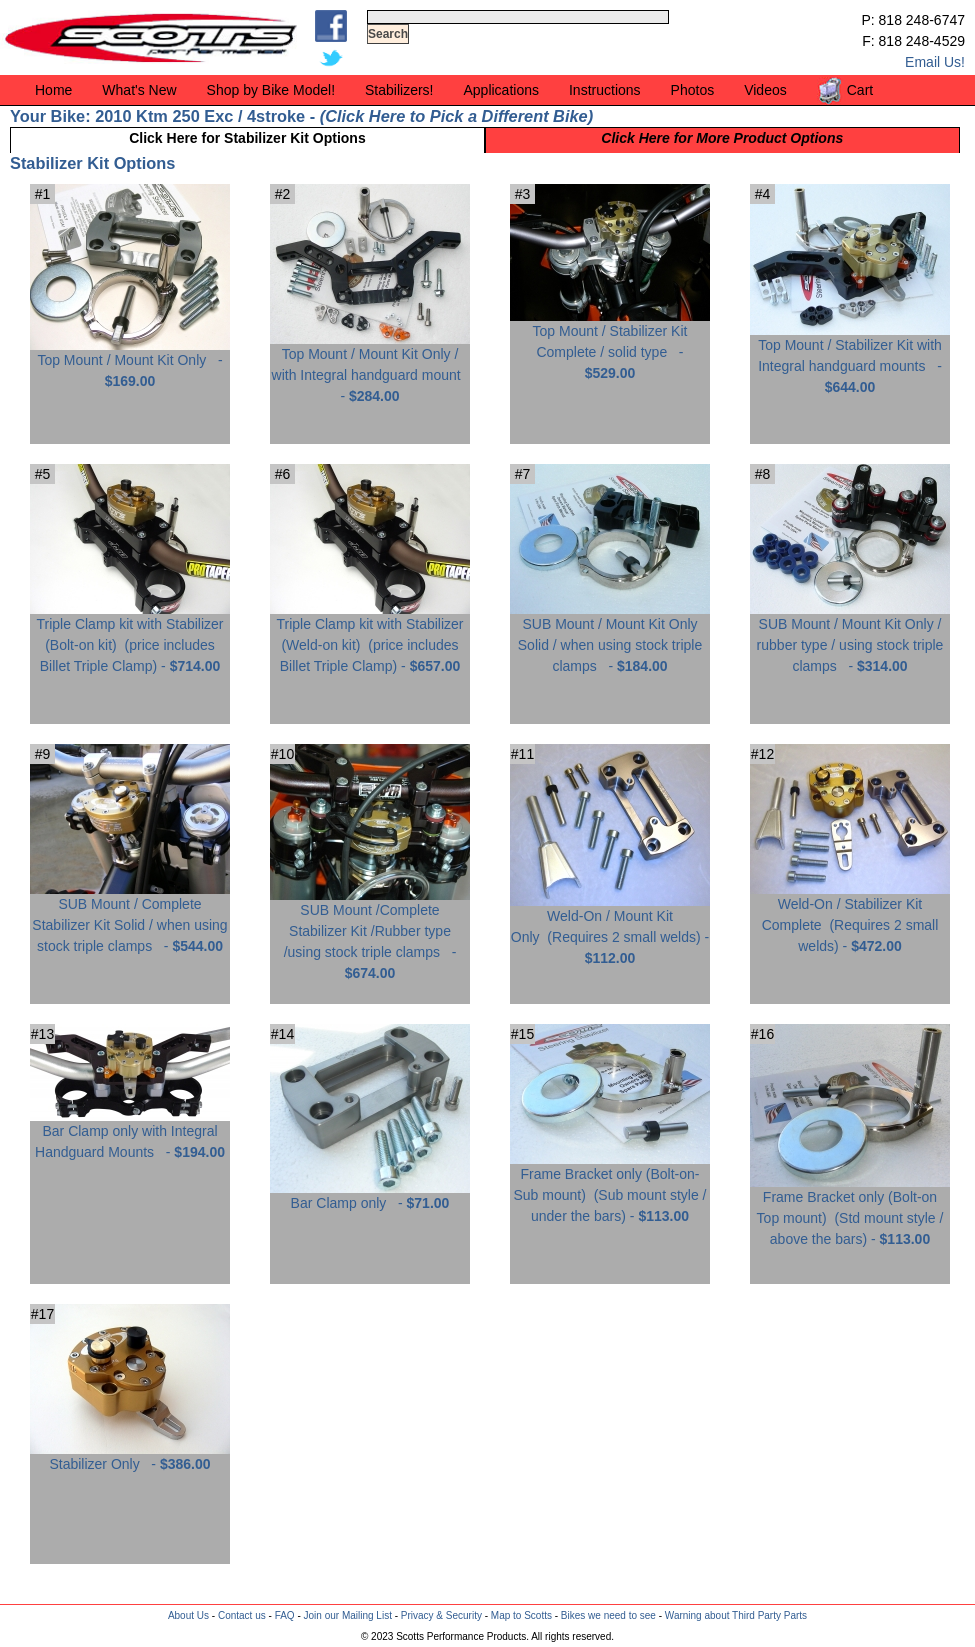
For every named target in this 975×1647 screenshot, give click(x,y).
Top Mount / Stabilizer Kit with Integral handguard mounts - (850, 358)
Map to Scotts (521, 1615)
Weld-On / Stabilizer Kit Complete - (850, 917)
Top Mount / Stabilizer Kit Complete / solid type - (610, 344)
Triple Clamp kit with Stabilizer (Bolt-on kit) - (130, 637)
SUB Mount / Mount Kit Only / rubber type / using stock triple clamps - (850, 637)
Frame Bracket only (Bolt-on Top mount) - (850, 1210)
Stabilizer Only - (130, 1456)
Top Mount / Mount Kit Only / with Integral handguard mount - (370, 367)
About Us (188, 1615)
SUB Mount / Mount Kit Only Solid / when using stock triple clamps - (610, 637)
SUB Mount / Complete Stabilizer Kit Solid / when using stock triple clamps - (130, 917)
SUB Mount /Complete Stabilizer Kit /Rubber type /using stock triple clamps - (370, 934)
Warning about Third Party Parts (736, 1615)
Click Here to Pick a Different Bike (456, 116)
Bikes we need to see (608, 1615)
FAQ (285, 1615)
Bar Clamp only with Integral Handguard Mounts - (130, 1134)
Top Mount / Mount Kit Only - (130, 363)
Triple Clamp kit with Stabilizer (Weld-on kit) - (370, 637)
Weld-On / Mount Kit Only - (610, 929)
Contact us (242, 1615)
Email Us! (935, 62)
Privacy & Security (441, 1615)
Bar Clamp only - (370, 1195)
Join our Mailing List (348, 1615)
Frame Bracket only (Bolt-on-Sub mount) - (610, 1187)
